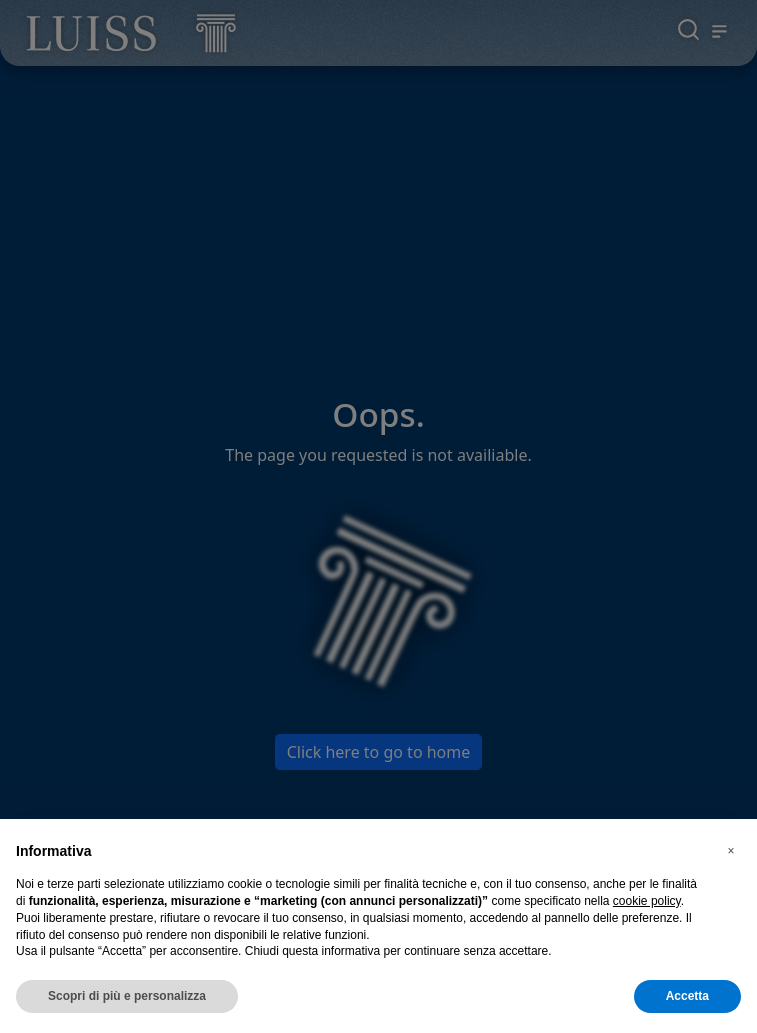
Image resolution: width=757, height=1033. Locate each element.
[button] (731, 851)
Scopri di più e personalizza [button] (127, 996)
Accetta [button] (687, 996)
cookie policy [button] (647, 901)
